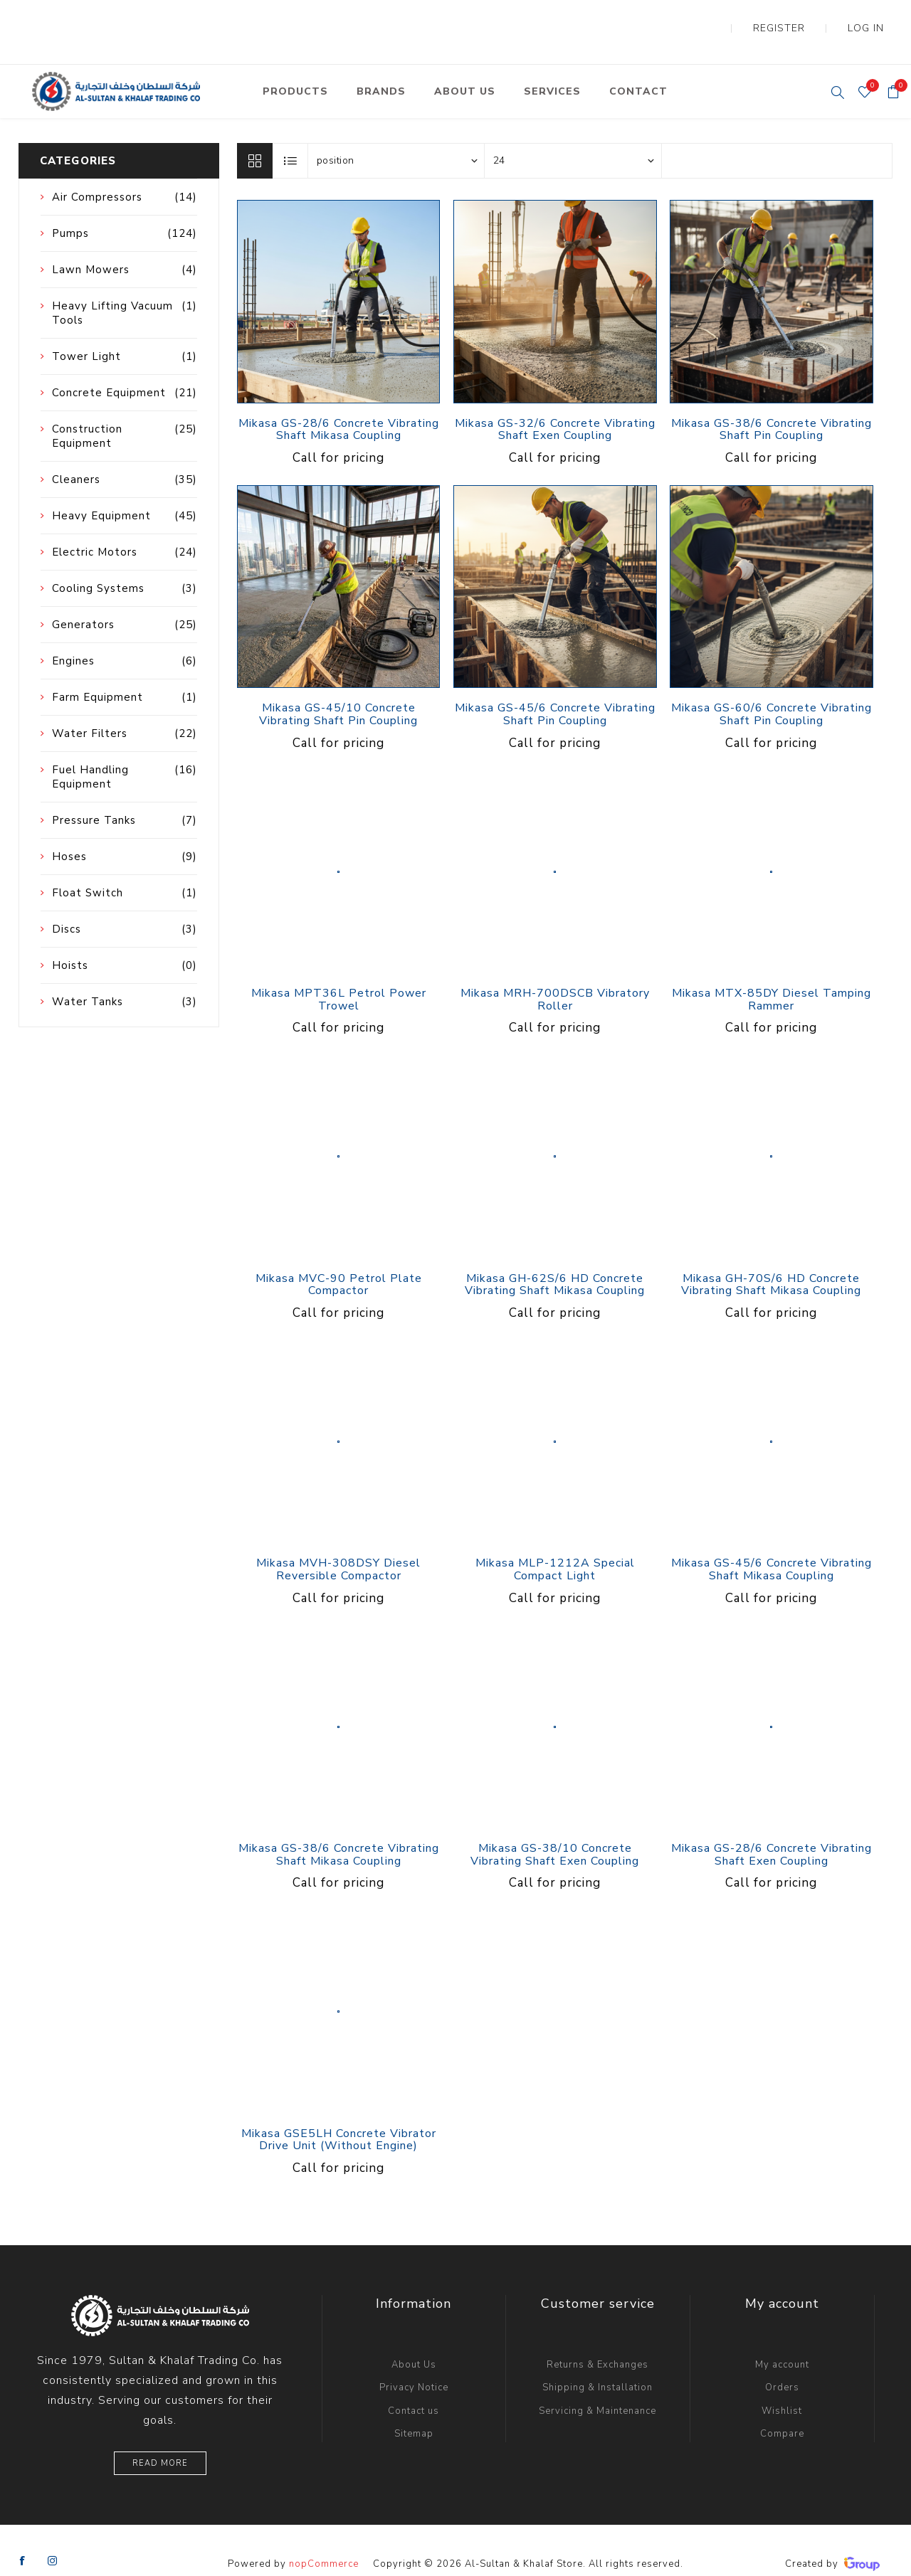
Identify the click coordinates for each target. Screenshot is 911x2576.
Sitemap (413, 2405)
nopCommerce (324, 2535)
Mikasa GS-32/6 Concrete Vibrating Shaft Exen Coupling (555, 401)
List (291, 132)
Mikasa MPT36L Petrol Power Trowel (338, 971)
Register (811, 14)
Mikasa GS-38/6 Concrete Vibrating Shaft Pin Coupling (771, 401)
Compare (782, 2405)
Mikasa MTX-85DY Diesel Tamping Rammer (771, 971)
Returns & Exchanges (597, 2336)
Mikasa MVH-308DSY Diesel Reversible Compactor (338, 1541)
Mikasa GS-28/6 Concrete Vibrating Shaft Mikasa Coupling (338, 401)
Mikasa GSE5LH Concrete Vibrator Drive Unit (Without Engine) (338, 2111)
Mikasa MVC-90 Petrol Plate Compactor (339, 1256)
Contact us (413, 2382)
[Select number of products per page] (573, 132)
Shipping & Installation (597, 2359)
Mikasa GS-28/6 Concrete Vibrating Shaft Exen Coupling (771, 1826)
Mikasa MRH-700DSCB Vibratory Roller (555, 971)
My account (782, 2336)
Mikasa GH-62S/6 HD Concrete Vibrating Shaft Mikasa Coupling (555, 1256)
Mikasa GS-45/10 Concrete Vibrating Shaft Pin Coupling (338, 686)
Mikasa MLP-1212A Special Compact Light (555, 1541)
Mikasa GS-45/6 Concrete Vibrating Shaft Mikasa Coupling (771, 1541)
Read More (160, 2434)
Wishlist (782, 2382)
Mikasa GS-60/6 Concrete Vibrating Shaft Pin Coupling (771, 686)
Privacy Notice (413, 2359)
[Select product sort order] (396, 132)
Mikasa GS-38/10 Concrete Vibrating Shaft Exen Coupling (554, 1826)
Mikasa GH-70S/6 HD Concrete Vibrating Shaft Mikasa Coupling (771, 1256)
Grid (255, 132)
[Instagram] (52, 2532)
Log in (876, 14)
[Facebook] (22, 2532)
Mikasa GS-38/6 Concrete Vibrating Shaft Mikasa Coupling (338, 1826)
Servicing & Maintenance (597, 2382)
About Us (413, 2336)
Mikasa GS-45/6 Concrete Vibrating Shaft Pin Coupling (555, 686)
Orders (782, 2359)
